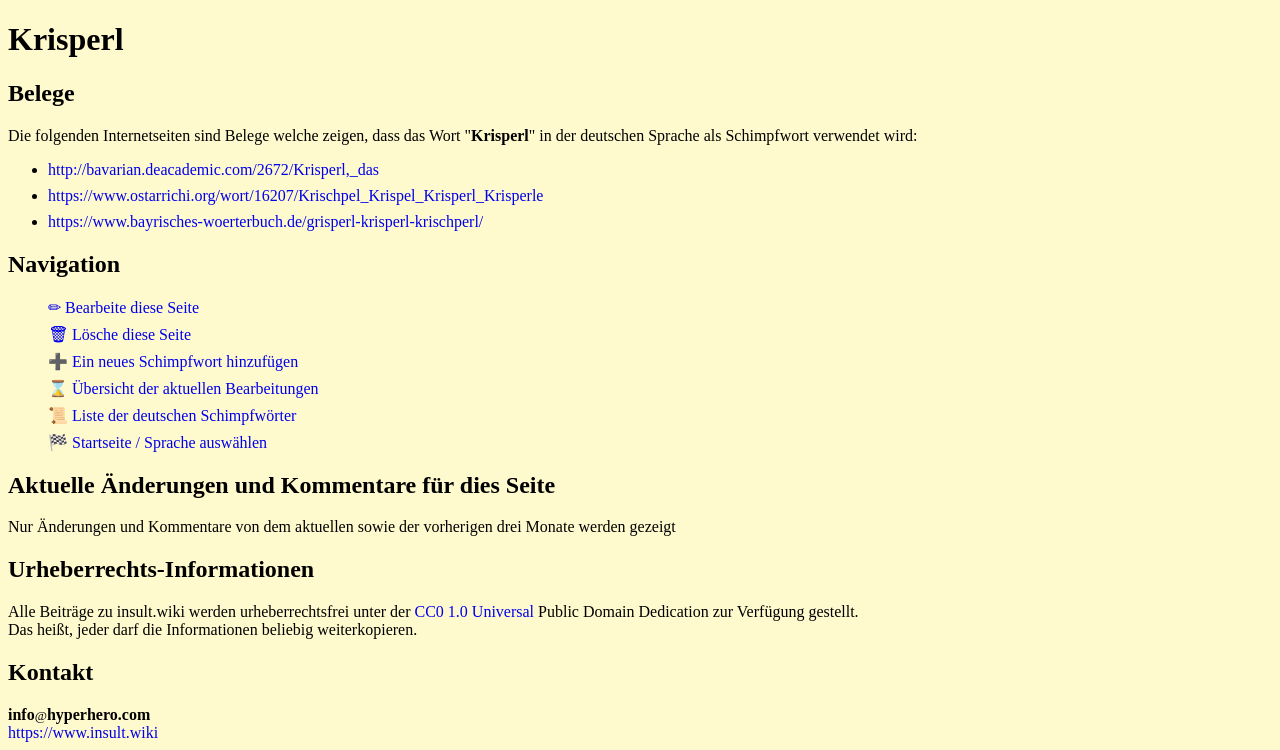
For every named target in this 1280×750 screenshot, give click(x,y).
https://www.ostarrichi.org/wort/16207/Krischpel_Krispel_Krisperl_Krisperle (295, 195)
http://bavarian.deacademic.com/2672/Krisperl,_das (213, 169)
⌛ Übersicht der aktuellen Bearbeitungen (183, 388)
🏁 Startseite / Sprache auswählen (157, 442)
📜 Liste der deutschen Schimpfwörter (172, 415)
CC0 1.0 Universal (475, 611)
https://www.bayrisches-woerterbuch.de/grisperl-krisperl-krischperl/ (265, 221)
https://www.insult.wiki (83, 732)
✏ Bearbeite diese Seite (123, 307)
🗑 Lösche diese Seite (119, 334)
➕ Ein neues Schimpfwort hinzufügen (173, 361)
